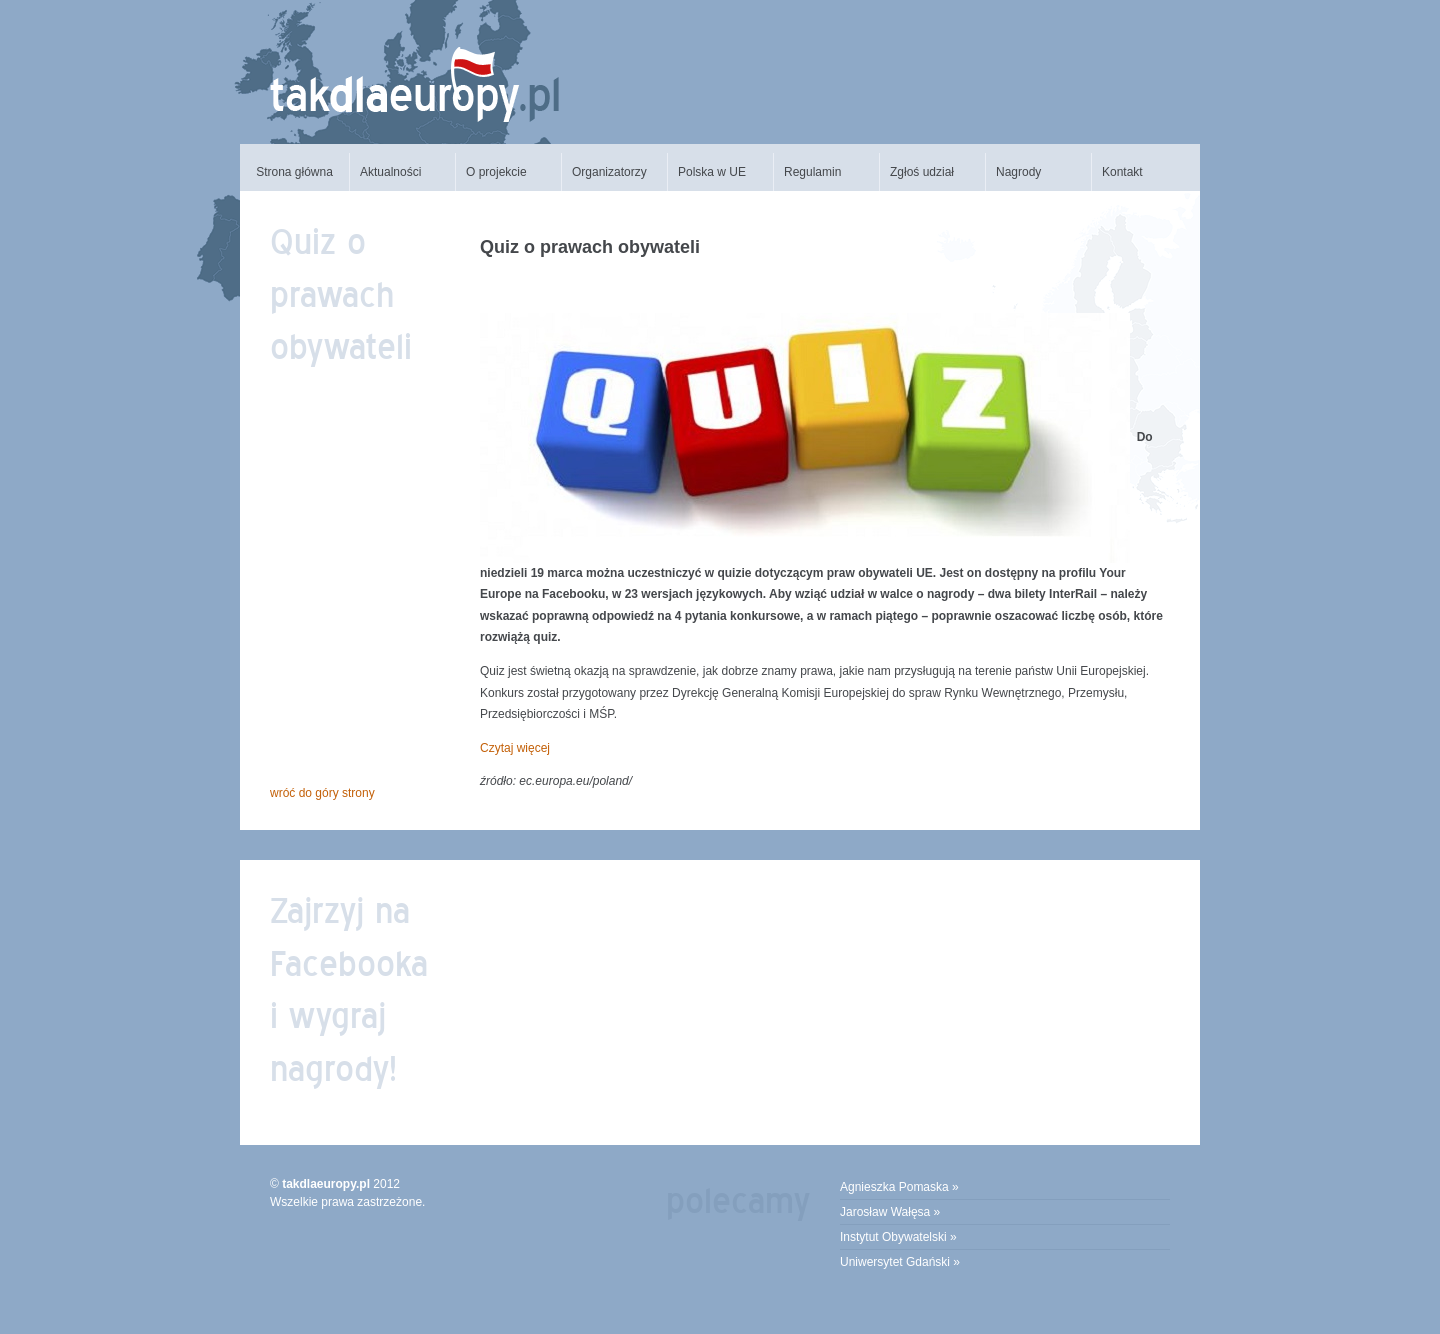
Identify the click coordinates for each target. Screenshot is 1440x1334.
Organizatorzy (609, 172)
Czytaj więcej (515, 748)
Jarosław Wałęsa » (890, 1212)
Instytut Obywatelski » (898, 1237)
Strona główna (294, 172)
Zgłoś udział (922, 172)
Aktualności (390, 172)
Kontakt (1122, 172)
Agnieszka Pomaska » (899, 1187)
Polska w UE (712, 172)
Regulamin (812, 172)
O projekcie (496, 172)
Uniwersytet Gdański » (900, 1262)
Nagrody (1018, 172)
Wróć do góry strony (322, 793)
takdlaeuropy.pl (326, 1184)
